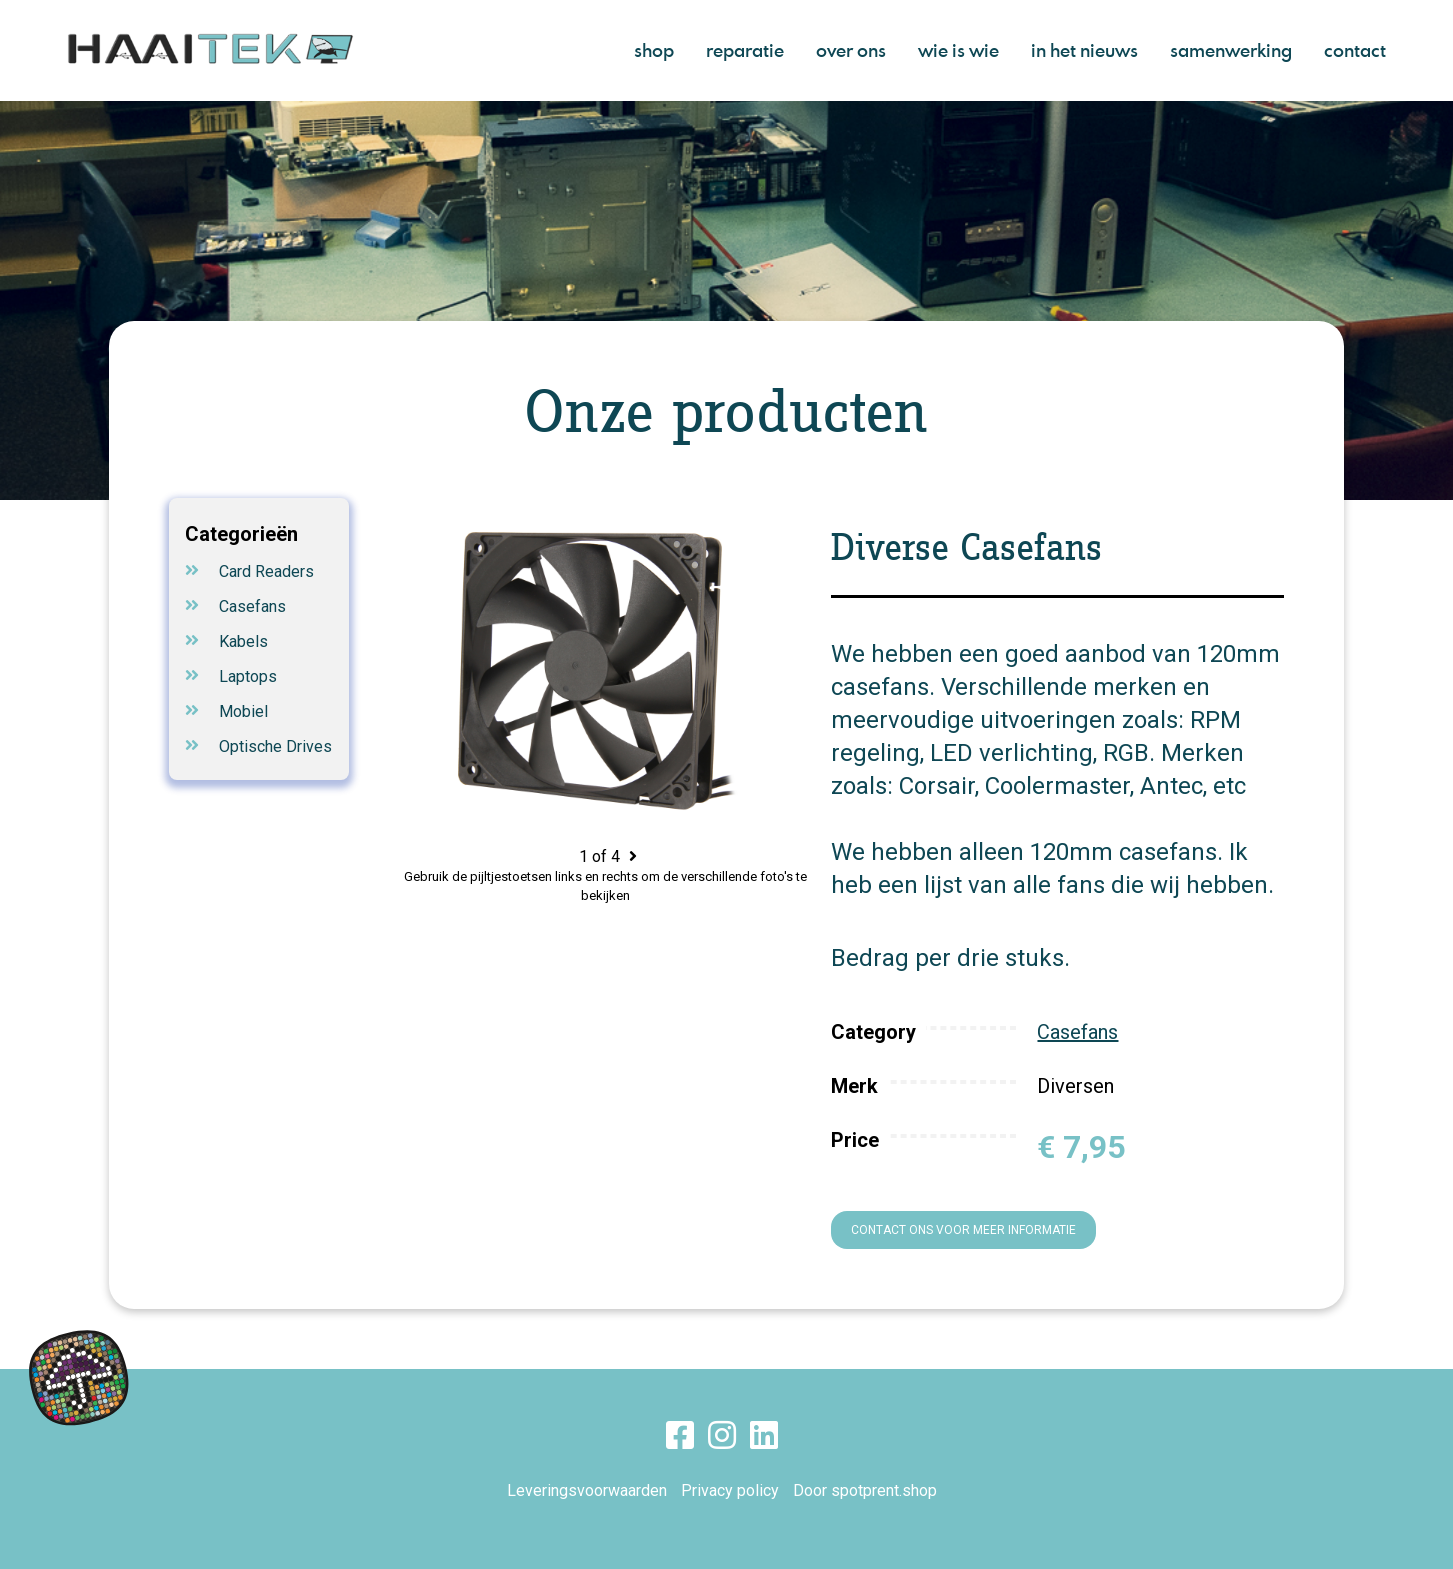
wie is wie (958, 50)
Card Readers (266, 571)
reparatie (745, 50)
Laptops (248, 676)
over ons (851, 50)
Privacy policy (730, 1490)
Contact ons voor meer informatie (963, 1230)
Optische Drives (275, 746)
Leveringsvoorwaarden (587, 1490)
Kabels (243, 641)
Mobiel (243, 711)
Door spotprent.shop (865, 1490)
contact (1355, 50)
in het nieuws (1084, 50)
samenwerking (1231, 50)
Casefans (252, 606)
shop (654, 50)
